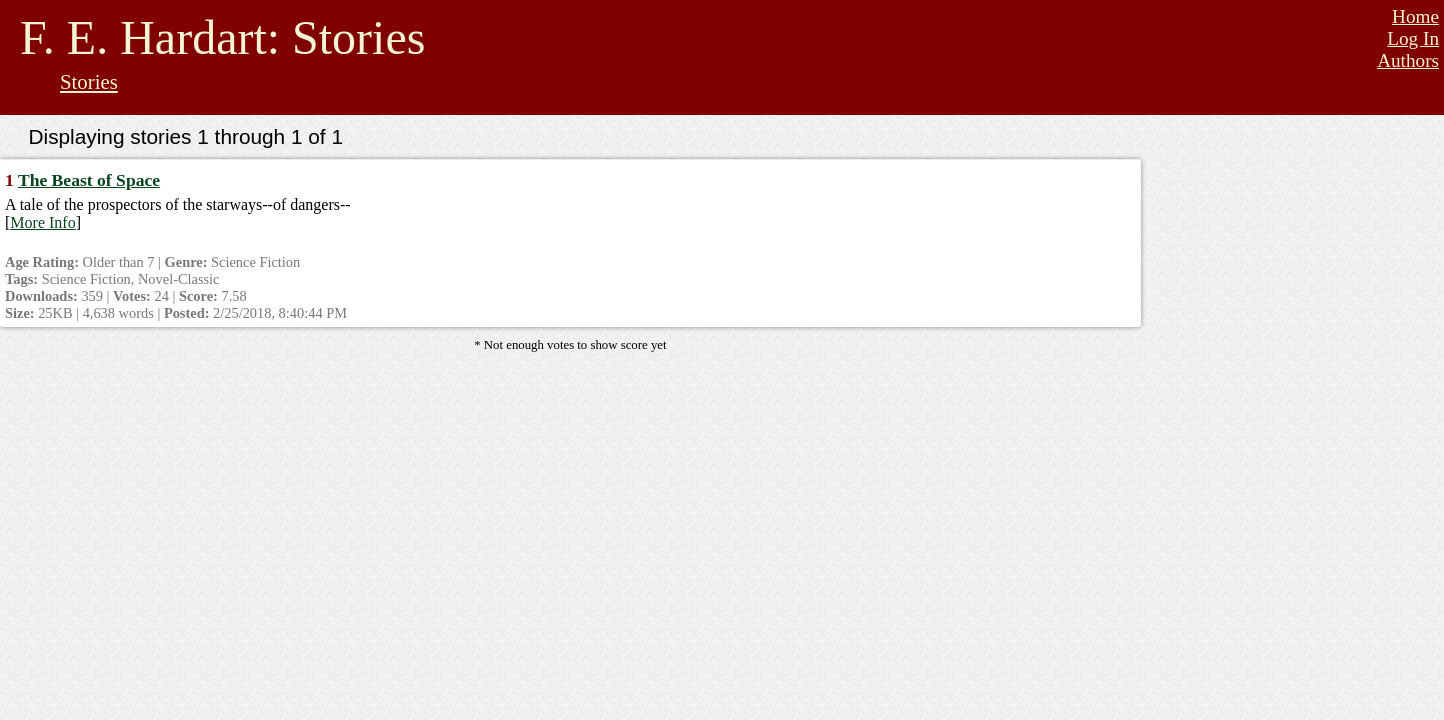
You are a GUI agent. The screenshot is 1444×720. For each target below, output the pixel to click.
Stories (89, 81)
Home (1415, 16)
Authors (1408, 60)
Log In (1413, 38)
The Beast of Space (89, 180)
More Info (42, 222)
